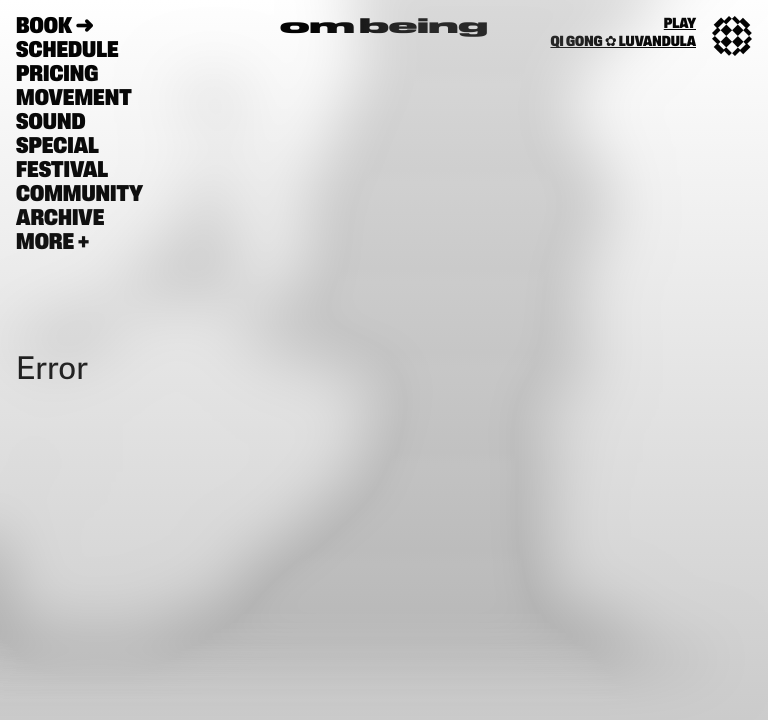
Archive (60, 219)
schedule (67, 51)
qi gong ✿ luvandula (623, 43)
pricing (57, 75)
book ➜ (55, 27)
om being (384, 28)
